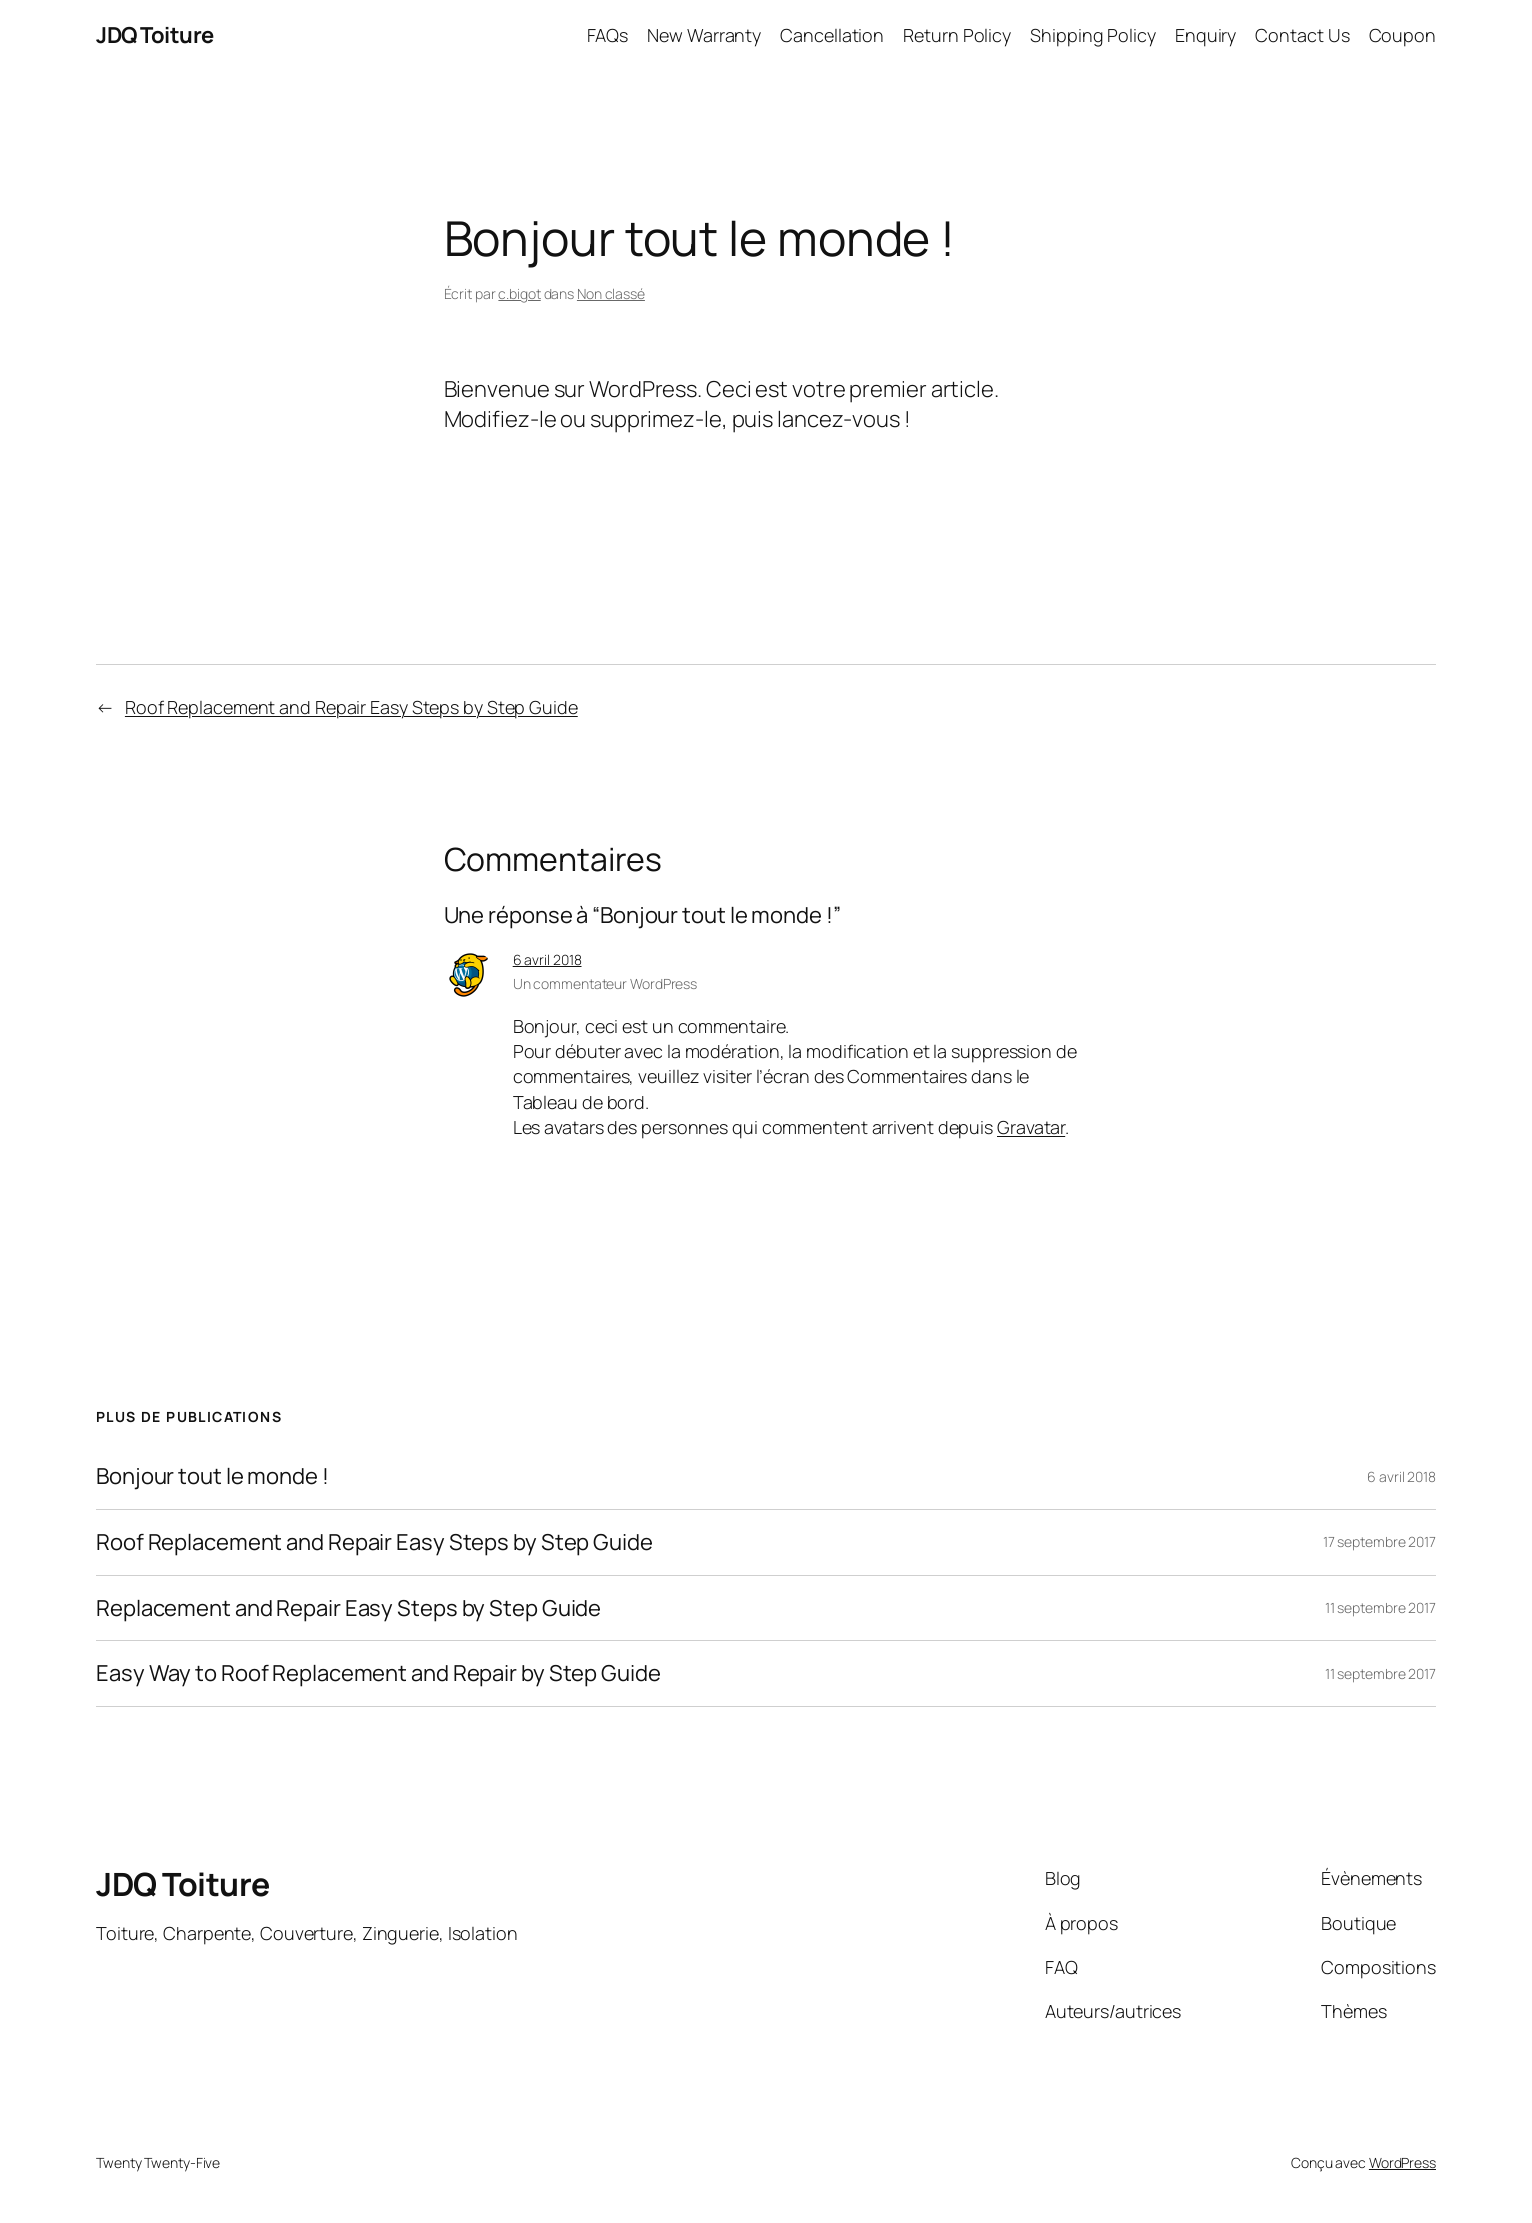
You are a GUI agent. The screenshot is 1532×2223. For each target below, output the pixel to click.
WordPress (1402, 2162)
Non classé (611, 293)
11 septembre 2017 (1380, 1607)
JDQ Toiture (155, 35)
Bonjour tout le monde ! (212, 1476)
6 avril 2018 (547, 959)
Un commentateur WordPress (605, 983)
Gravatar (1031, 1127)
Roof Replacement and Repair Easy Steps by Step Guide (351, 707)
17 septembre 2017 (1379, 1541)
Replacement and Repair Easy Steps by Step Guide (348, 1608)
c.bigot (519, 293)
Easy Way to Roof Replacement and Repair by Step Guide (378, 1673)
